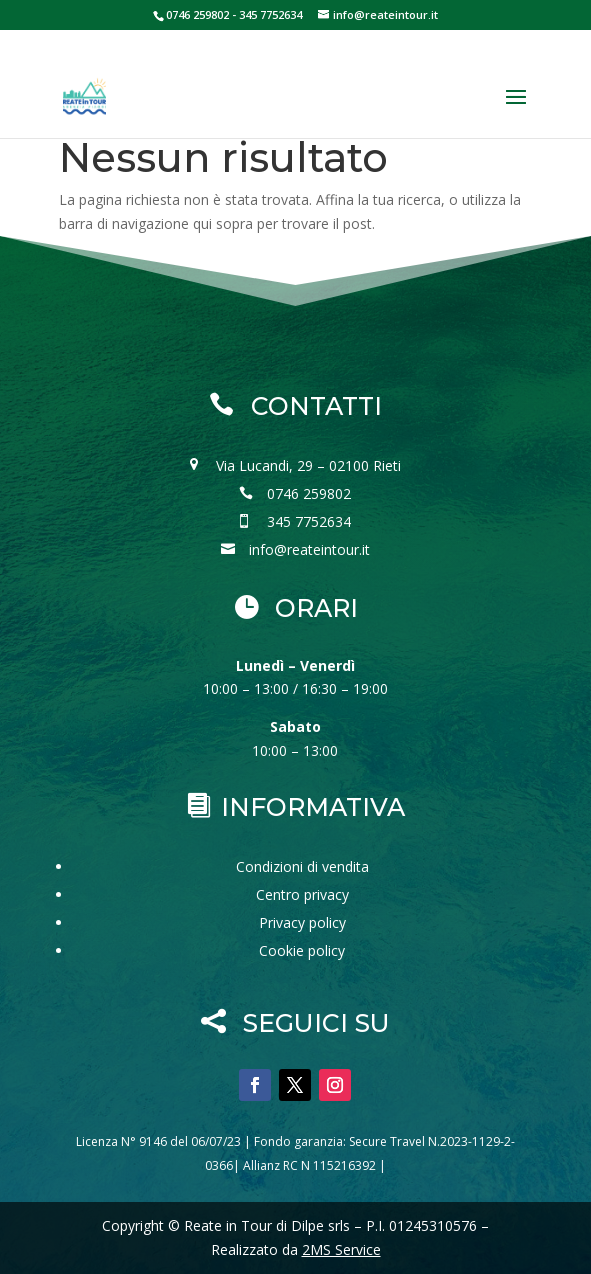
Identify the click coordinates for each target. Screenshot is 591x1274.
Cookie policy (302, 950)
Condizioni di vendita (302, 866)
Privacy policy (302, 922)
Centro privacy (302, 894)
